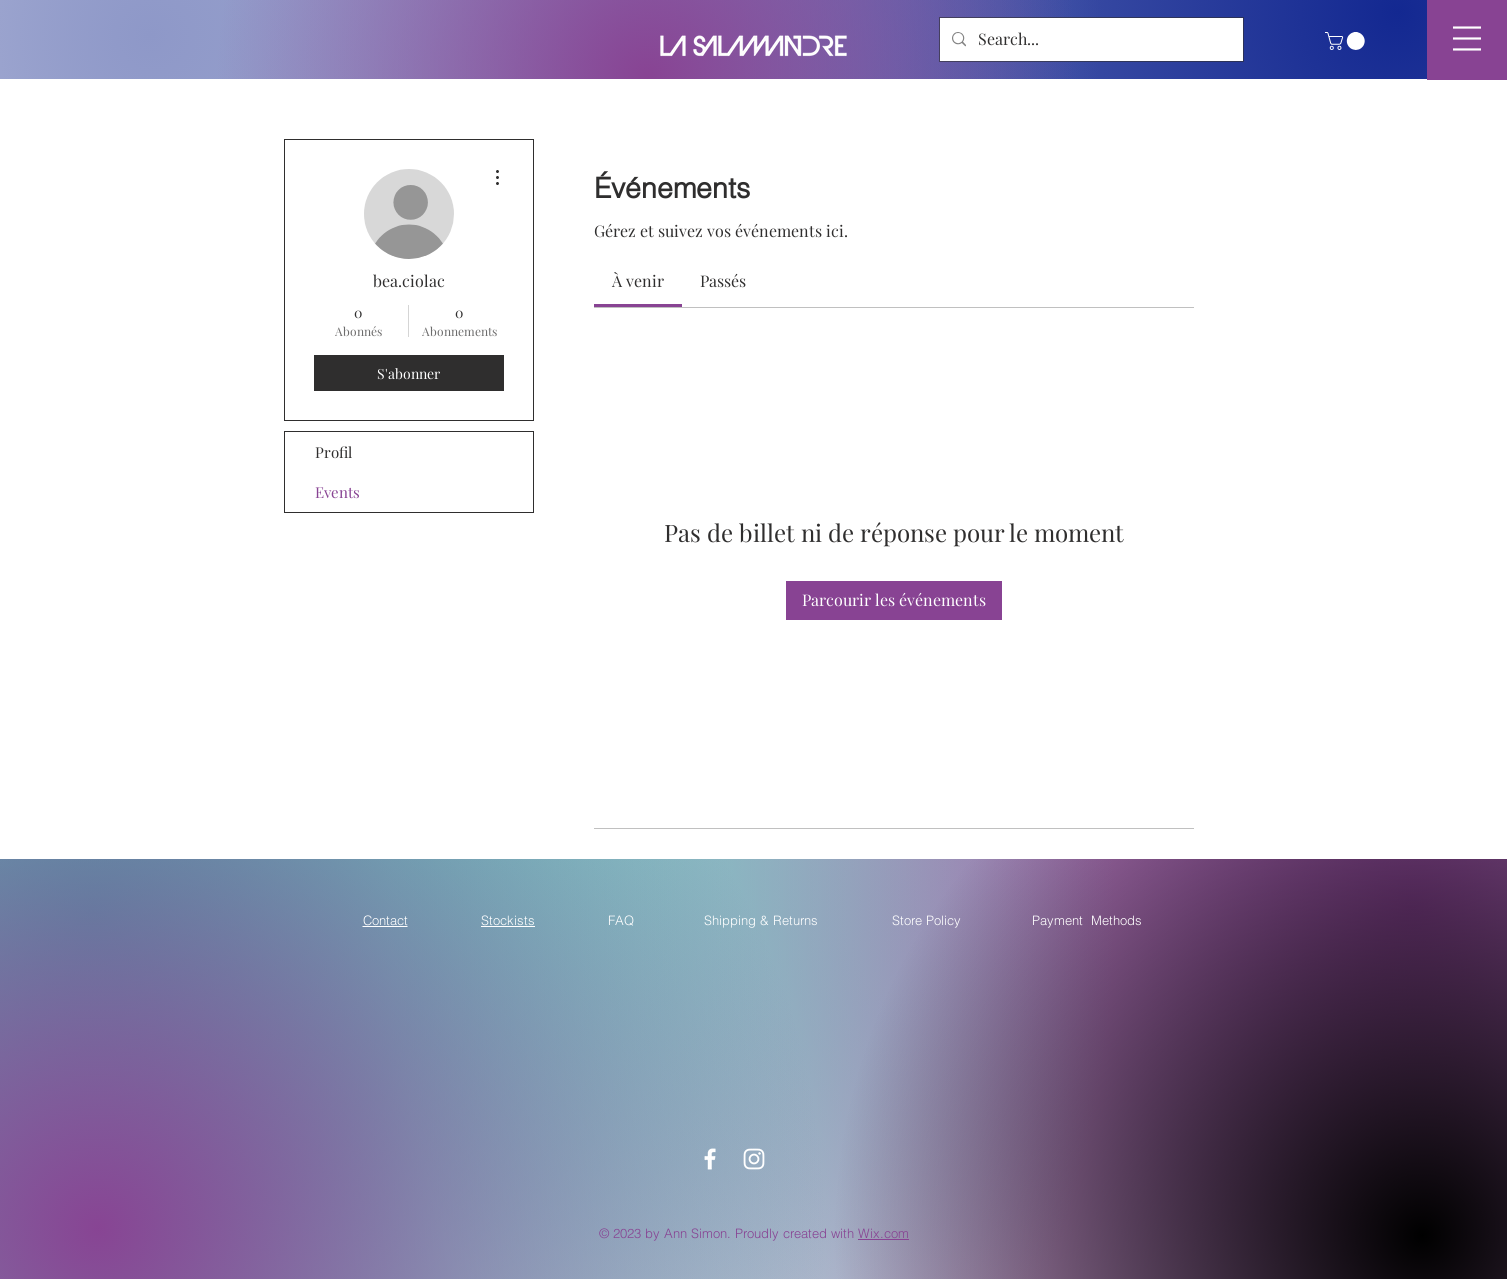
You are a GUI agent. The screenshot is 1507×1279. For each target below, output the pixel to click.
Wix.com (883, 1233)
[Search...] (1089, 39)
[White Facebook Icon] (710, 1159)
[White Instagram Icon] (754, 1159)
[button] (1347, 41)
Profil (333, 452)
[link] (638, 280)
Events (337, 492)
